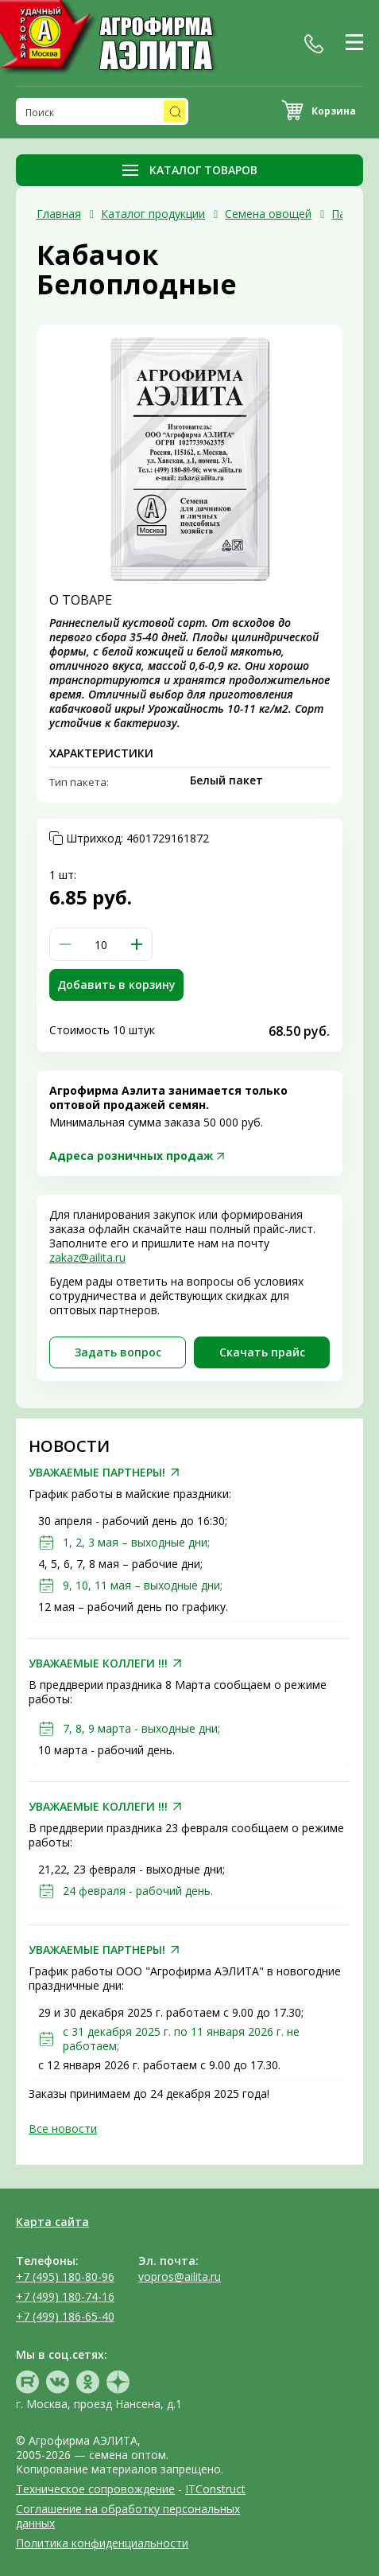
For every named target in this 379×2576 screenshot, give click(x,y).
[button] (137, 944)
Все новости (63, 2128)
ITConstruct (215, 2488)
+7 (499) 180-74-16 (65, 2296)
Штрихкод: (137, 838)
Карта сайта (52, 2221)
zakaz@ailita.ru (87, 1257)
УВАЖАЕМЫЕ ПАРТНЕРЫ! (97, 1472)
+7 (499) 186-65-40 (65, 2316)
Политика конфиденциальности (102, 2543)
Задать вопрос (118, 1352)
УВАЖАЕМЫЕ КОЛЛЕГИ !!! (98, 1663)
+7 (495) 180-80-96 (65, 2276)
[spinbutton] (101, 944)
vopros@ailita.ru (179, 2276)
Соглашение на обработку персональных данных (128, 2516)
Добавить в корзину (116, 984)
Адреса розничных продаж (131, 1155)
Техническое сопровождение (95, 2488)
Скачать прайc (262, 1352)
